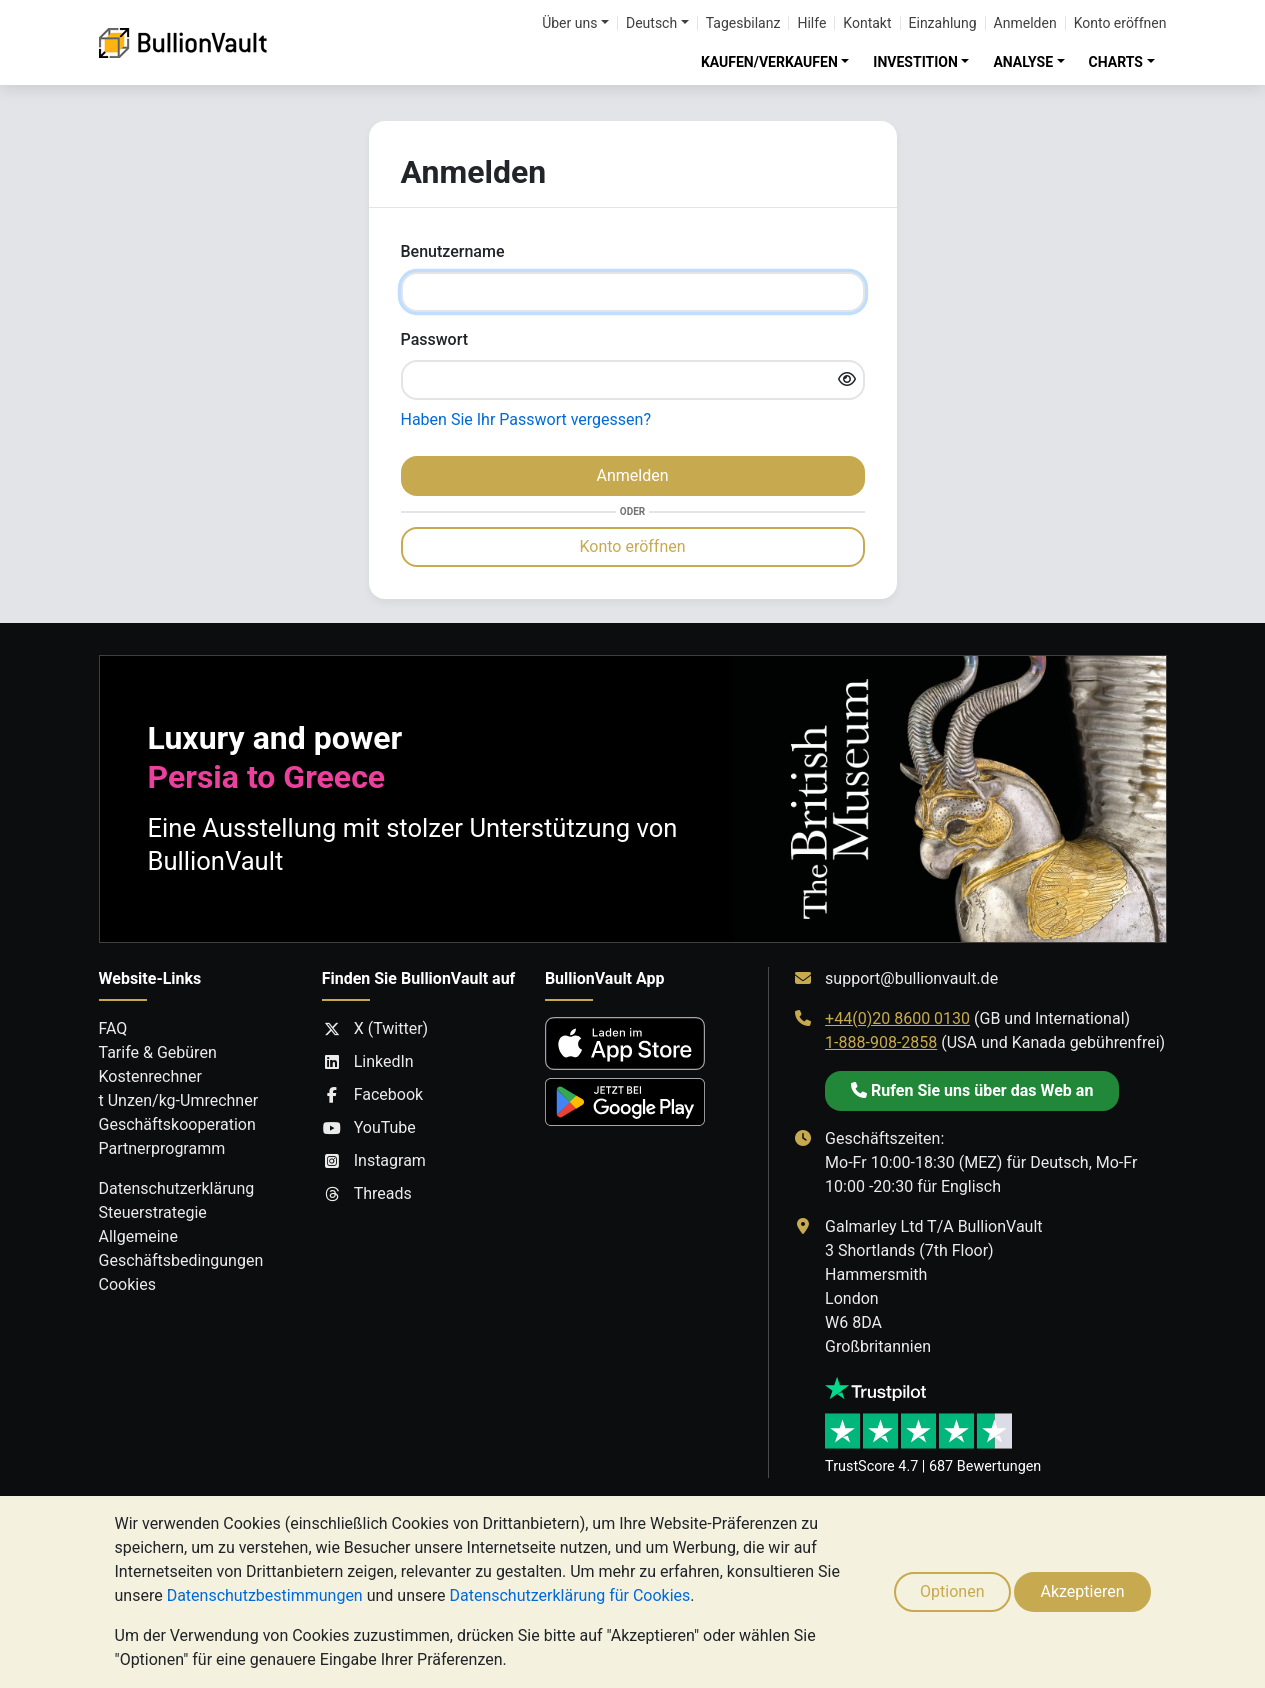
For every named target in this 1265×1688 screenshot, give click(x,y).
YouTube (369, 1128)
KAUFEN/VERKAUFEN (769, 62)
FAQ (113, 1028)
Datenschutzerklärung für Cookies (569, 1595)
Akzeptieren (1082, 1591)
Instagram (374, 1161)
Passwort (435, 339)
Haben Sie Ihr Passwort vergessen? (526, 419)
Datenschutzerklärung (177, 1188)
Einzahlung (943, 23)
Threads (367, 1194)
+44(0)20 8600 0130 (897, 1018)
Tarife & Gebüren (158, 1052)
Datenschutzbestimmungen (265, 1595)
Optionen (952, 1591)
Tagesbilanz (743, 23)
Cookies (127, 1284)
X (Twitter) (375, 1029)
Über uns (569, 23)
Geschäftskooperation (177, 1124)
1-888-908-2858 (881, 1042)
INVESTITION (915, 62)
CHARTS (1116, 62)
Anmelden (1025, 23)
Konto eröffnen (1120, 23)
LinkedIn (368, 1062)
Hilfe (811, 23)
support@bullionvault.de (911, 978)
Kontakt (867, 23)
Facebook (372, 1095)
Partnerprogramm (162, 1148)
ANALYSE (1023, 62)
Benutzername (453, 251)
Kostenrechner (150, 1076)
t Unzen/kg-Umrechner (179, 1100)
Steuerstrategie (153, 1212)
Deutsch (651, 23)
